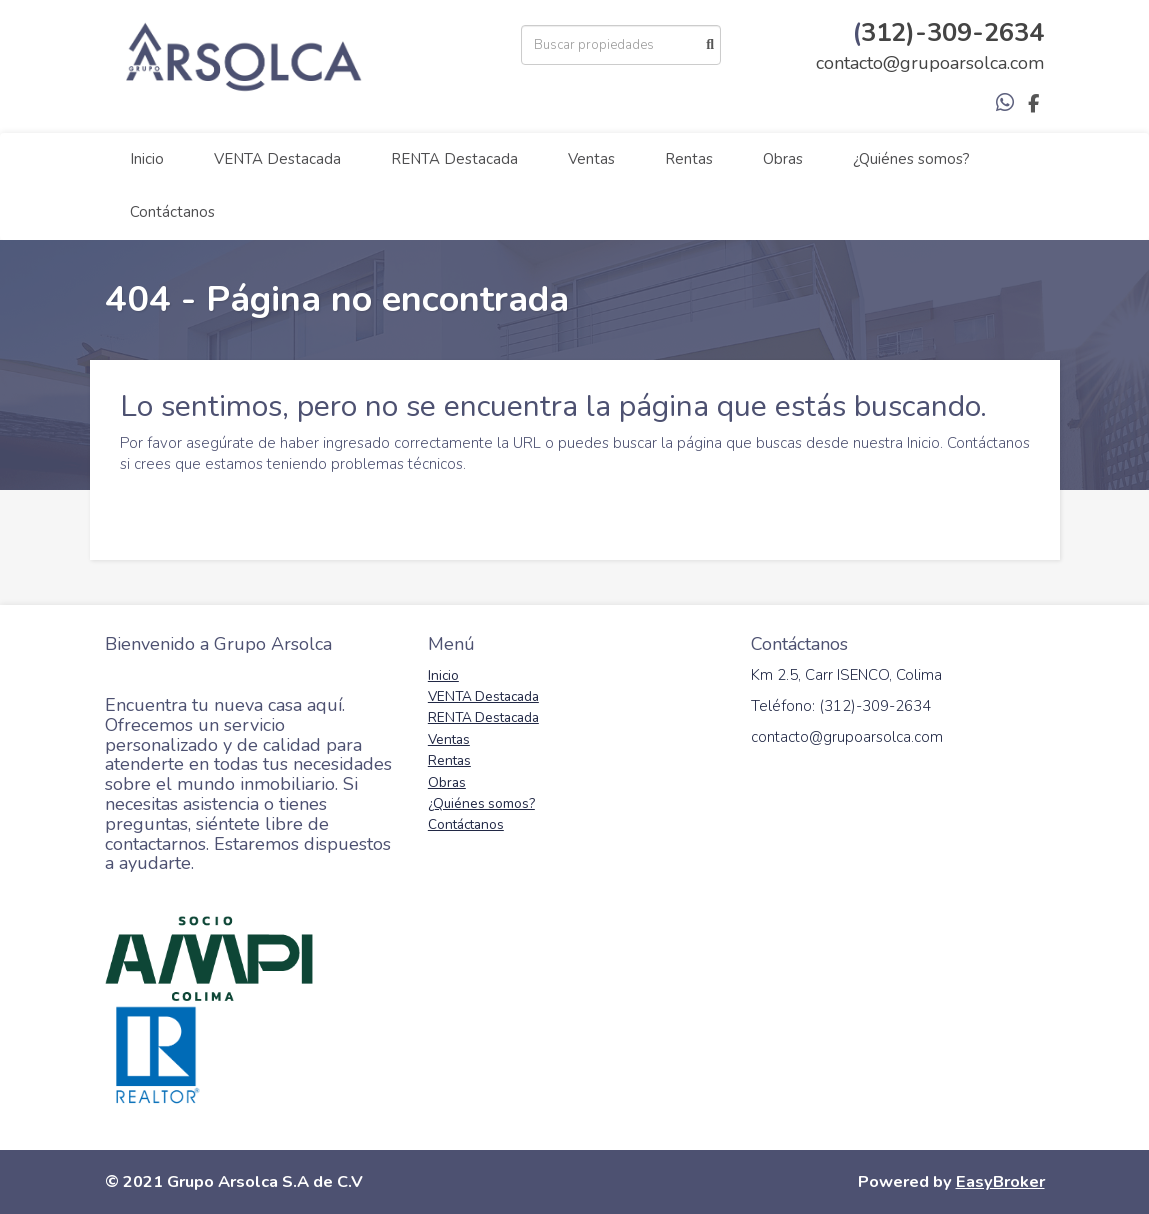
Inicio (147, 159)
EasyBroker (1000, 1181)
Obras (783, 159)
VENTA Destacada (277, 159)
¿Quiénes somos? (911, 159)
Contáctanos (172, 212)
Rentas (689, 159)
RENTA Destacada (454, 159)
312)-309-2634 (952, 32)
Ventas (591, 159)
